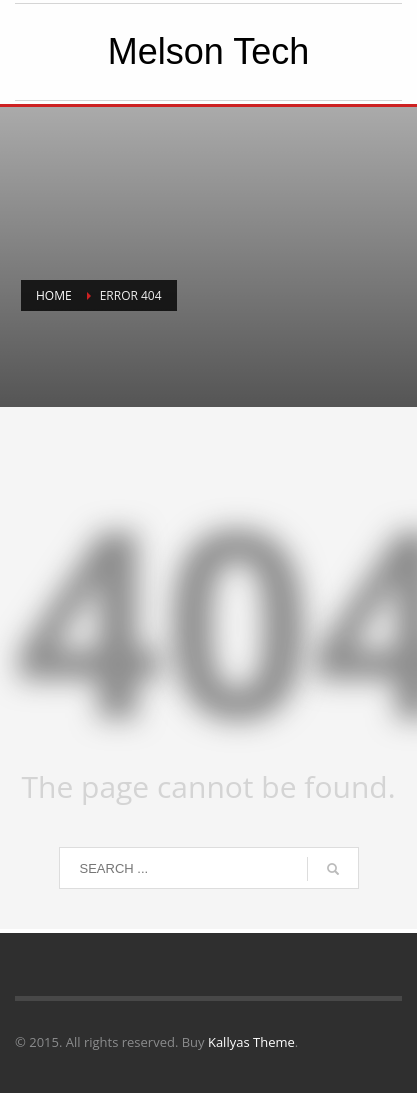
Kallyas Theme (251, 1042)
